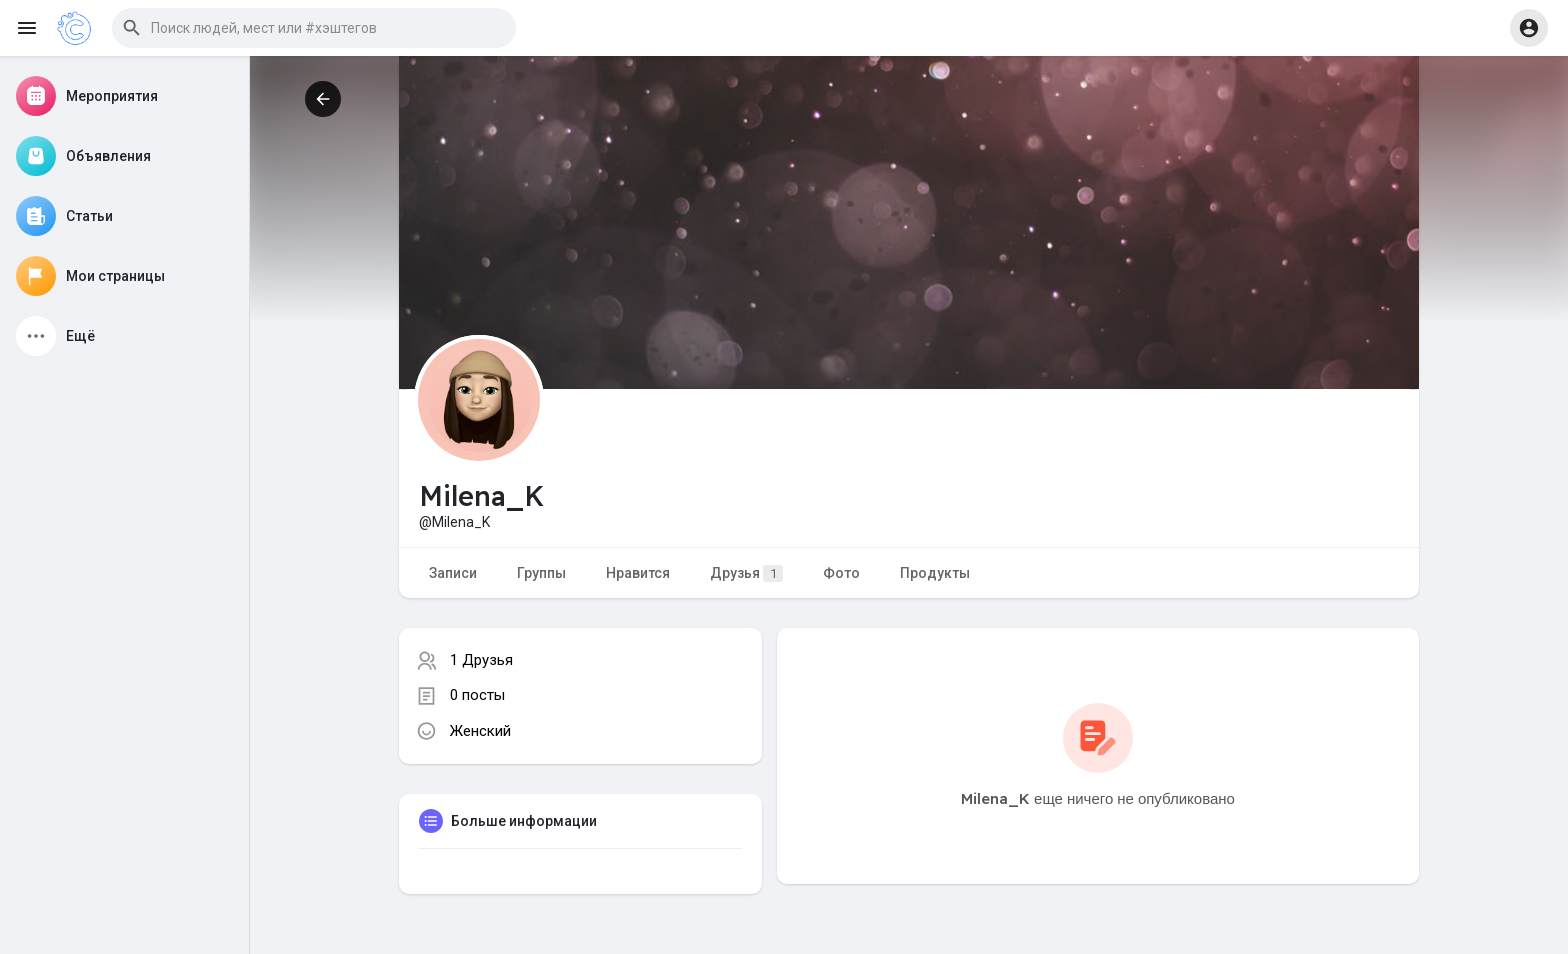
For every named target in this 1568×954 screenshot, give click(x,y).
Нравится (638, 573)
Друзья (746, 573)
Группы (541, 573)
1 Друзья (481, 660)
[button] (314, 28)
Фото (841, 573)
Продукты (935, 573)
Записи (453, 573)
